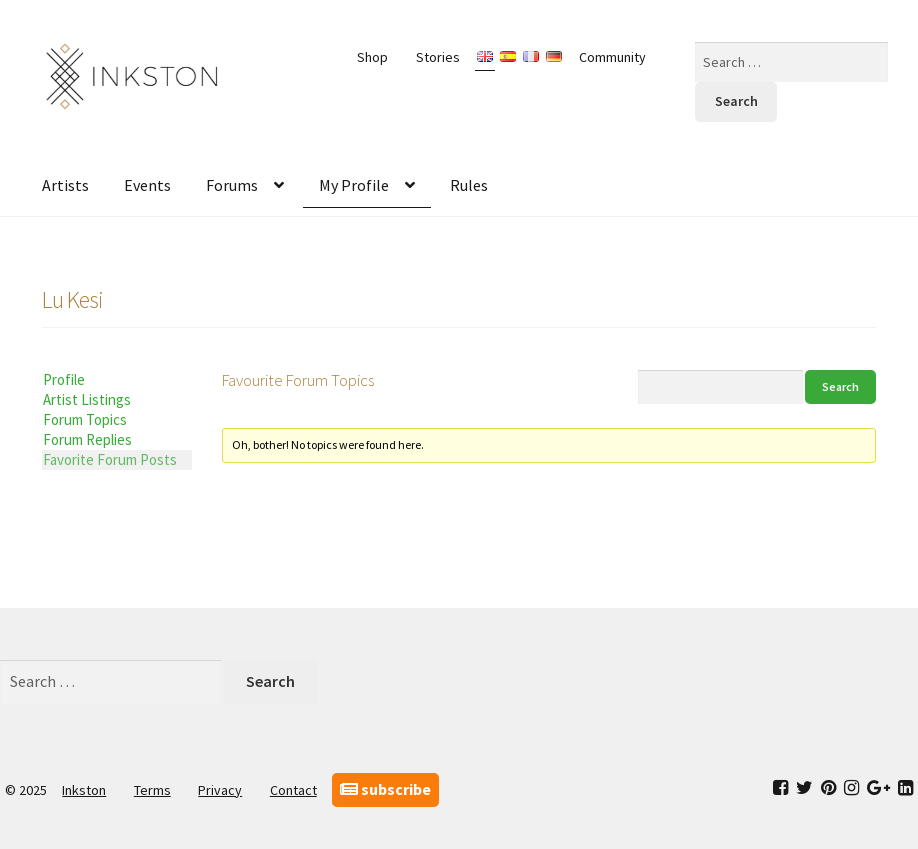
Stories (438, 57)
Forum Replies (87, 439)
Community (612, 57)
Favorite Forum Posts (110, 459)
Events (147, 185)
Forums (232, 185)
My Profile (354, 185)
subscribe (385, 789)
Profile (64, 379)
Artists (65, 185)
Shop (372, 57)
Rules (469, 185)
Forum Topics (85, 419)
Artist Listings (87, 399)
